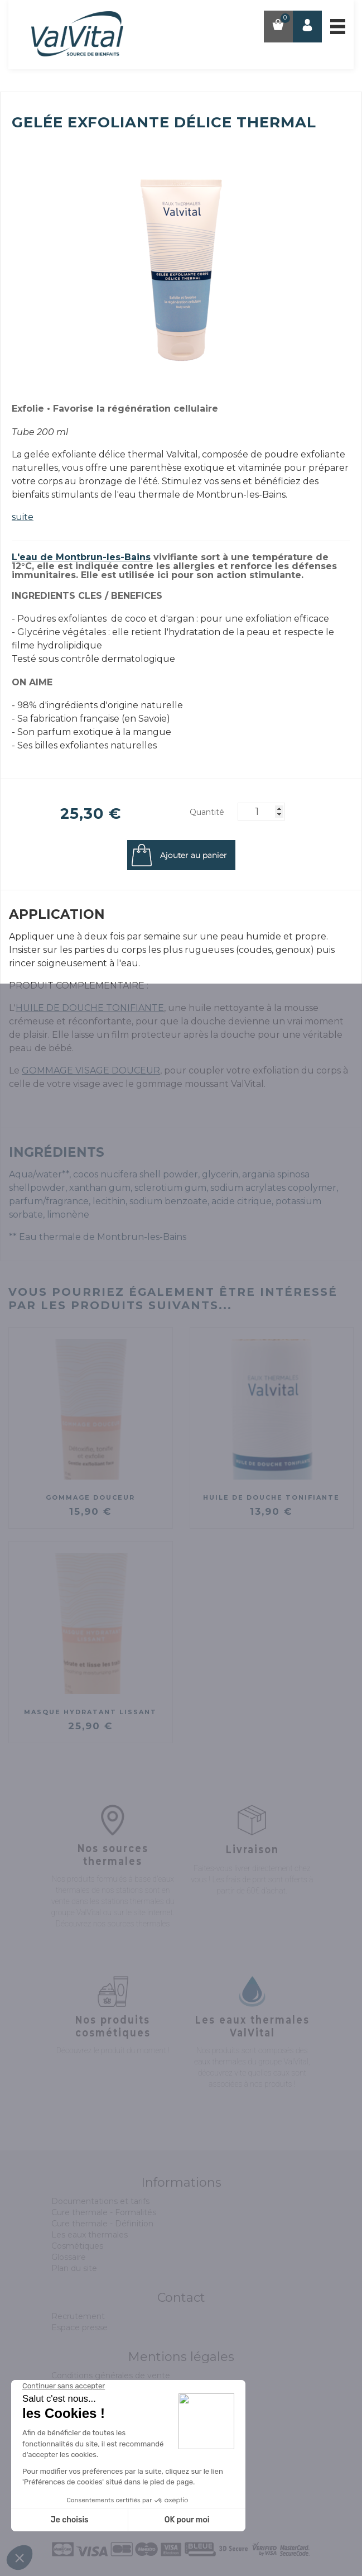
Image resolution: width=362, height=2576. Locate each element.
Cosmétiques (77, 2246)
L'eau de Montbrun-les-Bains (81, 557)
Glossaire (68, 2257)
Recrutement (78, 2316)
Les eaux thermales (89, 2235)
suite (22, 517)
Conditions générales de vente (110, 2375)
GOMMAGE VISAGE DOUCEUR (91, 1070)
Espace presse (79, 2327)
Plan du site (74, 2268)
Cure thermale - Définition (102, 2224)
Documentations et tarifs (100, 2201)
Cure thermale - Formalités (103, 2212)
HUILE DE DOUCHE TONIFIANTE (90, 1008)
